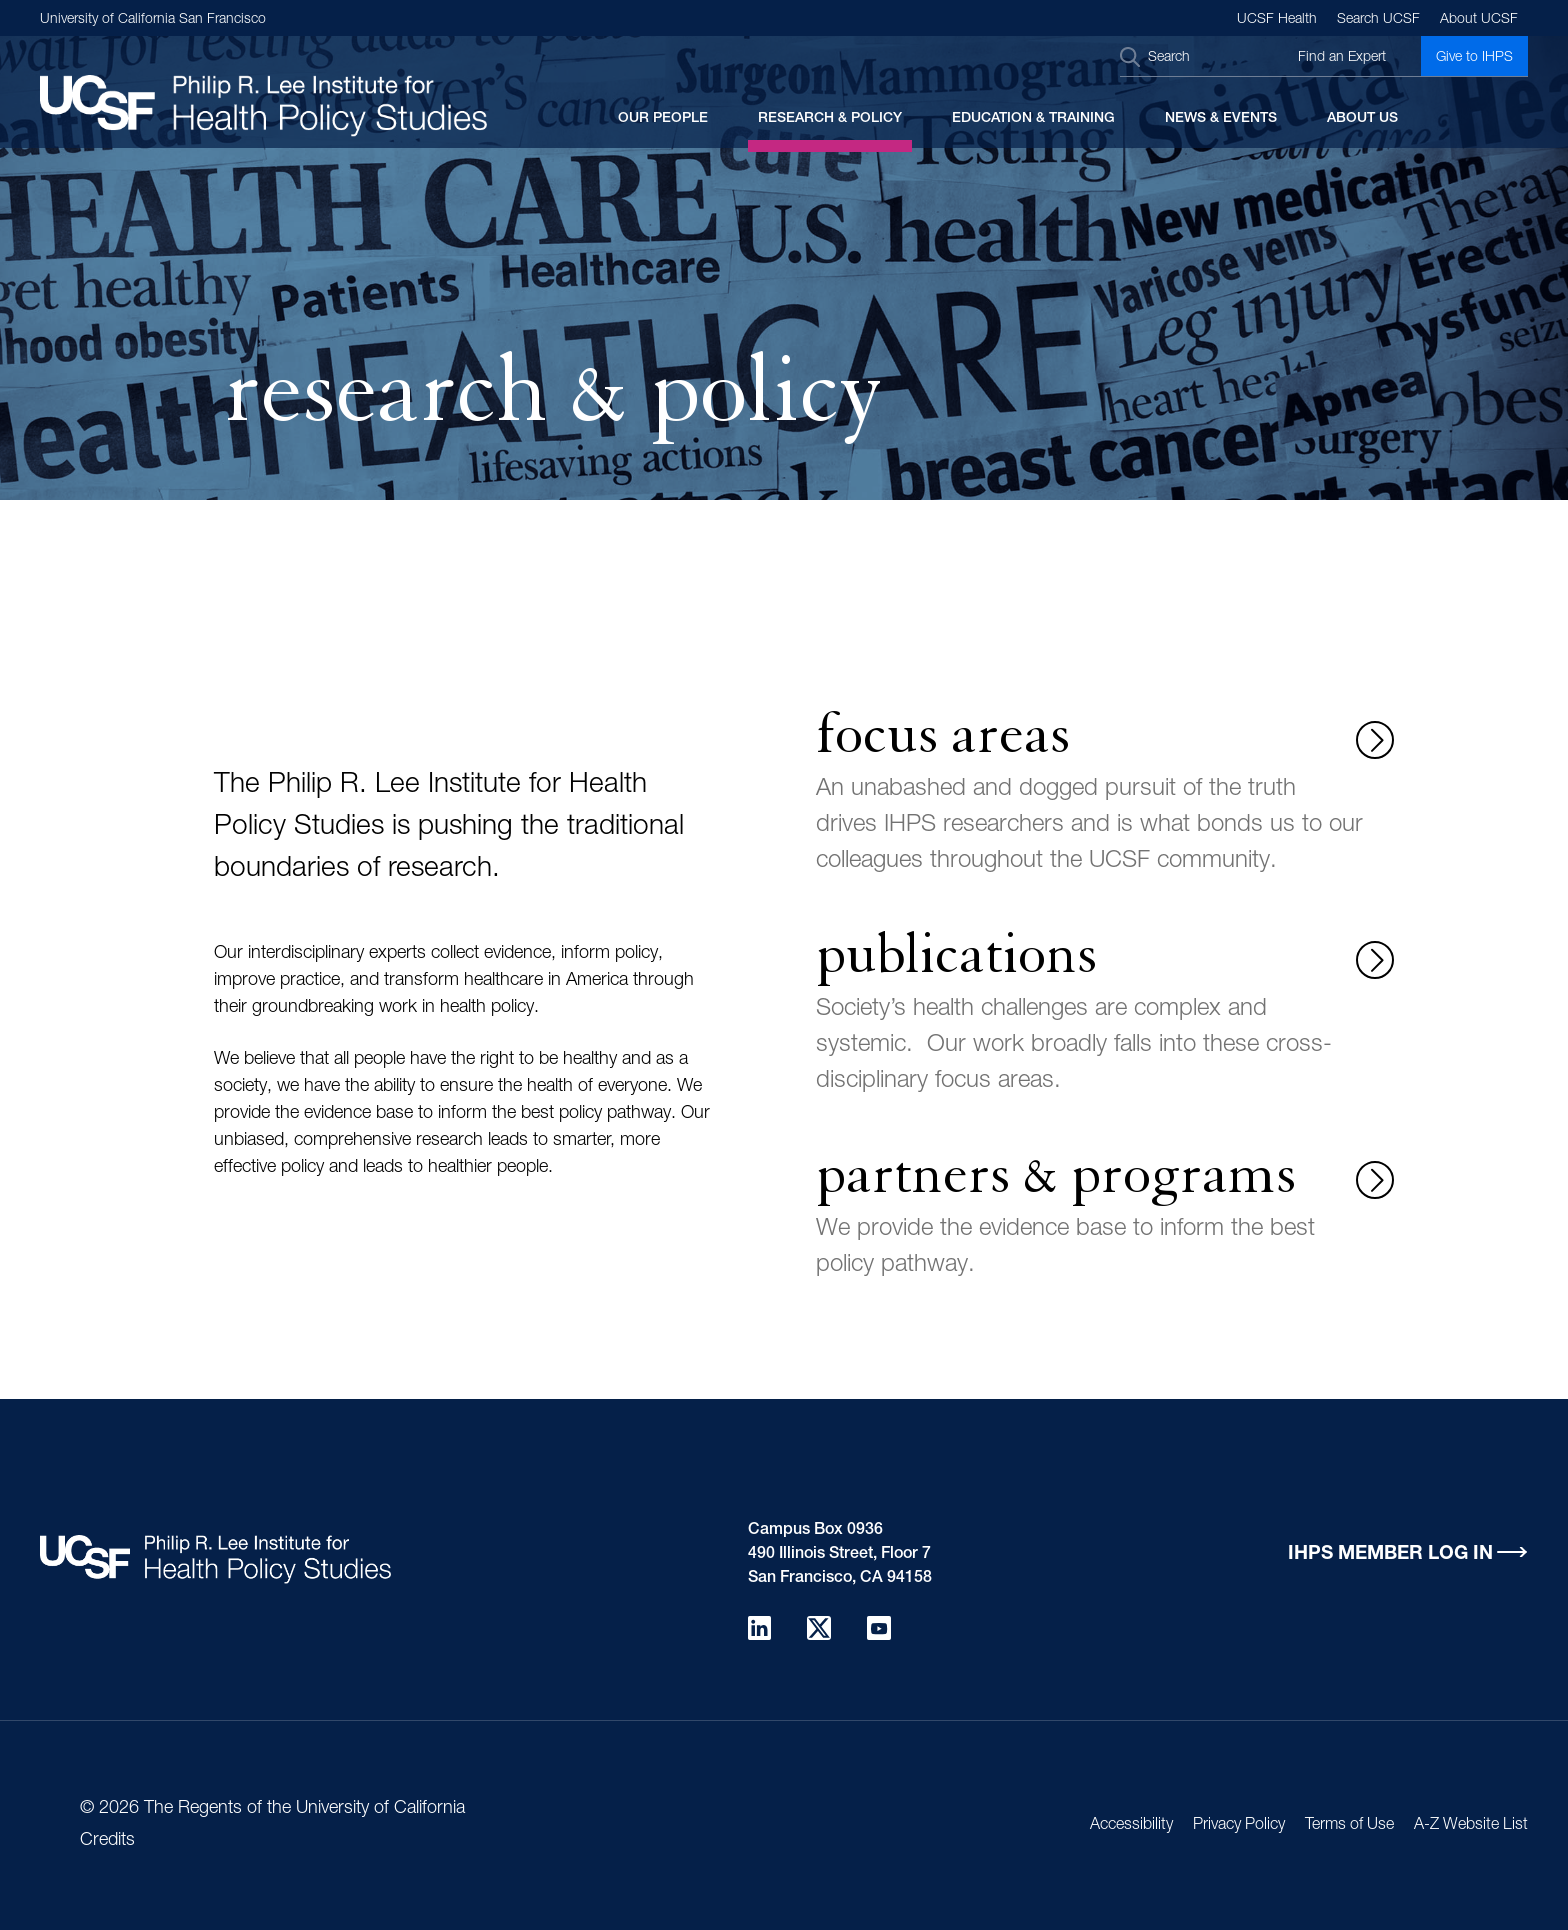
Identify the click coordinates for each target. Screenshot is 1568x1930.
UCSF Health (1277, 20)
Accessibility (1131, 1826)
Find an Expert (1342, 58)
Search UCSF (1378, 20)
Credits (107, 1841)
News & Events (1221, 119)
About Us (1362, 119)
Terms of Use (1349, 1826)
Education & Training (1033, 119)
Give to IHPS (1474, 58)
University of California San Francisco (153, 20)
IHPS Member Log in (1390, 1554)
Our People (663, 119)
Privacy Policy (1239, 1826)
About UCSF (1479, 20)
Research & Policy (830, 119)
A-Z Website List (1471, 1826)
